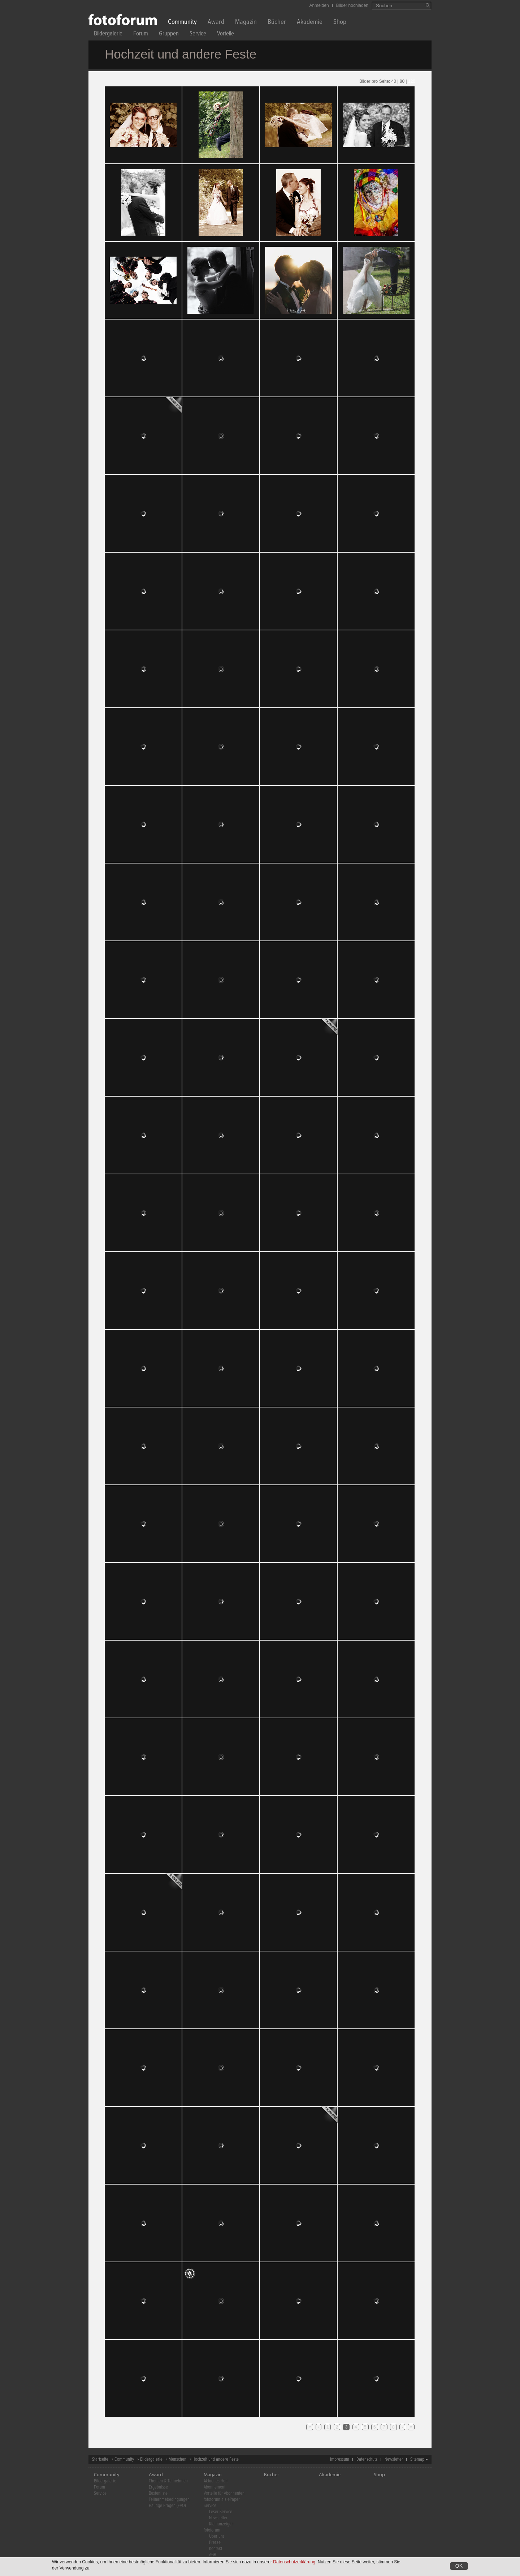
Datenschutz (366, 2459)
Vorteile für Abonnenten (224, 2493)
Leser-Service (220, 2512)
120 (411, 81)
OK (459, 2566)
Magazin (246, 22)
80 (402, 81)
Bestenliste (158, 2493)
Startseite (100, 2459)
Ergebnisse (158, 2487)
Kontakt (215, 2549)
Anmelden (319, 5)
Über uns (217, 2536)
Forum (140, 34)
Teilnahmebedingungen (169, 2499)
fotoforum (212, 2530)
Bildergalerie (108, 34)
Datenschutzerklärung (294, 2561)
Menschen (177, 2459)
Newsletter (394, 2459)
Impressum (339, 2459)
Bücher (277, 22)
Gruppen (169, 34)
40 (393, 81)
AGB (212, 2555)
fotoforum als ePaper (222, 2499)
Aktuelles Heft (216, 2481)
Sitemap (417, 2459)
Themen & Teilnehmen (168, 2481)
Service (198, 34)
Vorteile (225, 34)
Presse (215, 2542)
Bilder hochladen (352, 5)
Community (182, 22)
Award (216, 22)
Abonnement (214, 2487)
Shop (339, 22)
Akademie (309, 22)
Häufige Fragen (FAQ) (167, 2506)
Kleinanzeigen (221, 2524)
